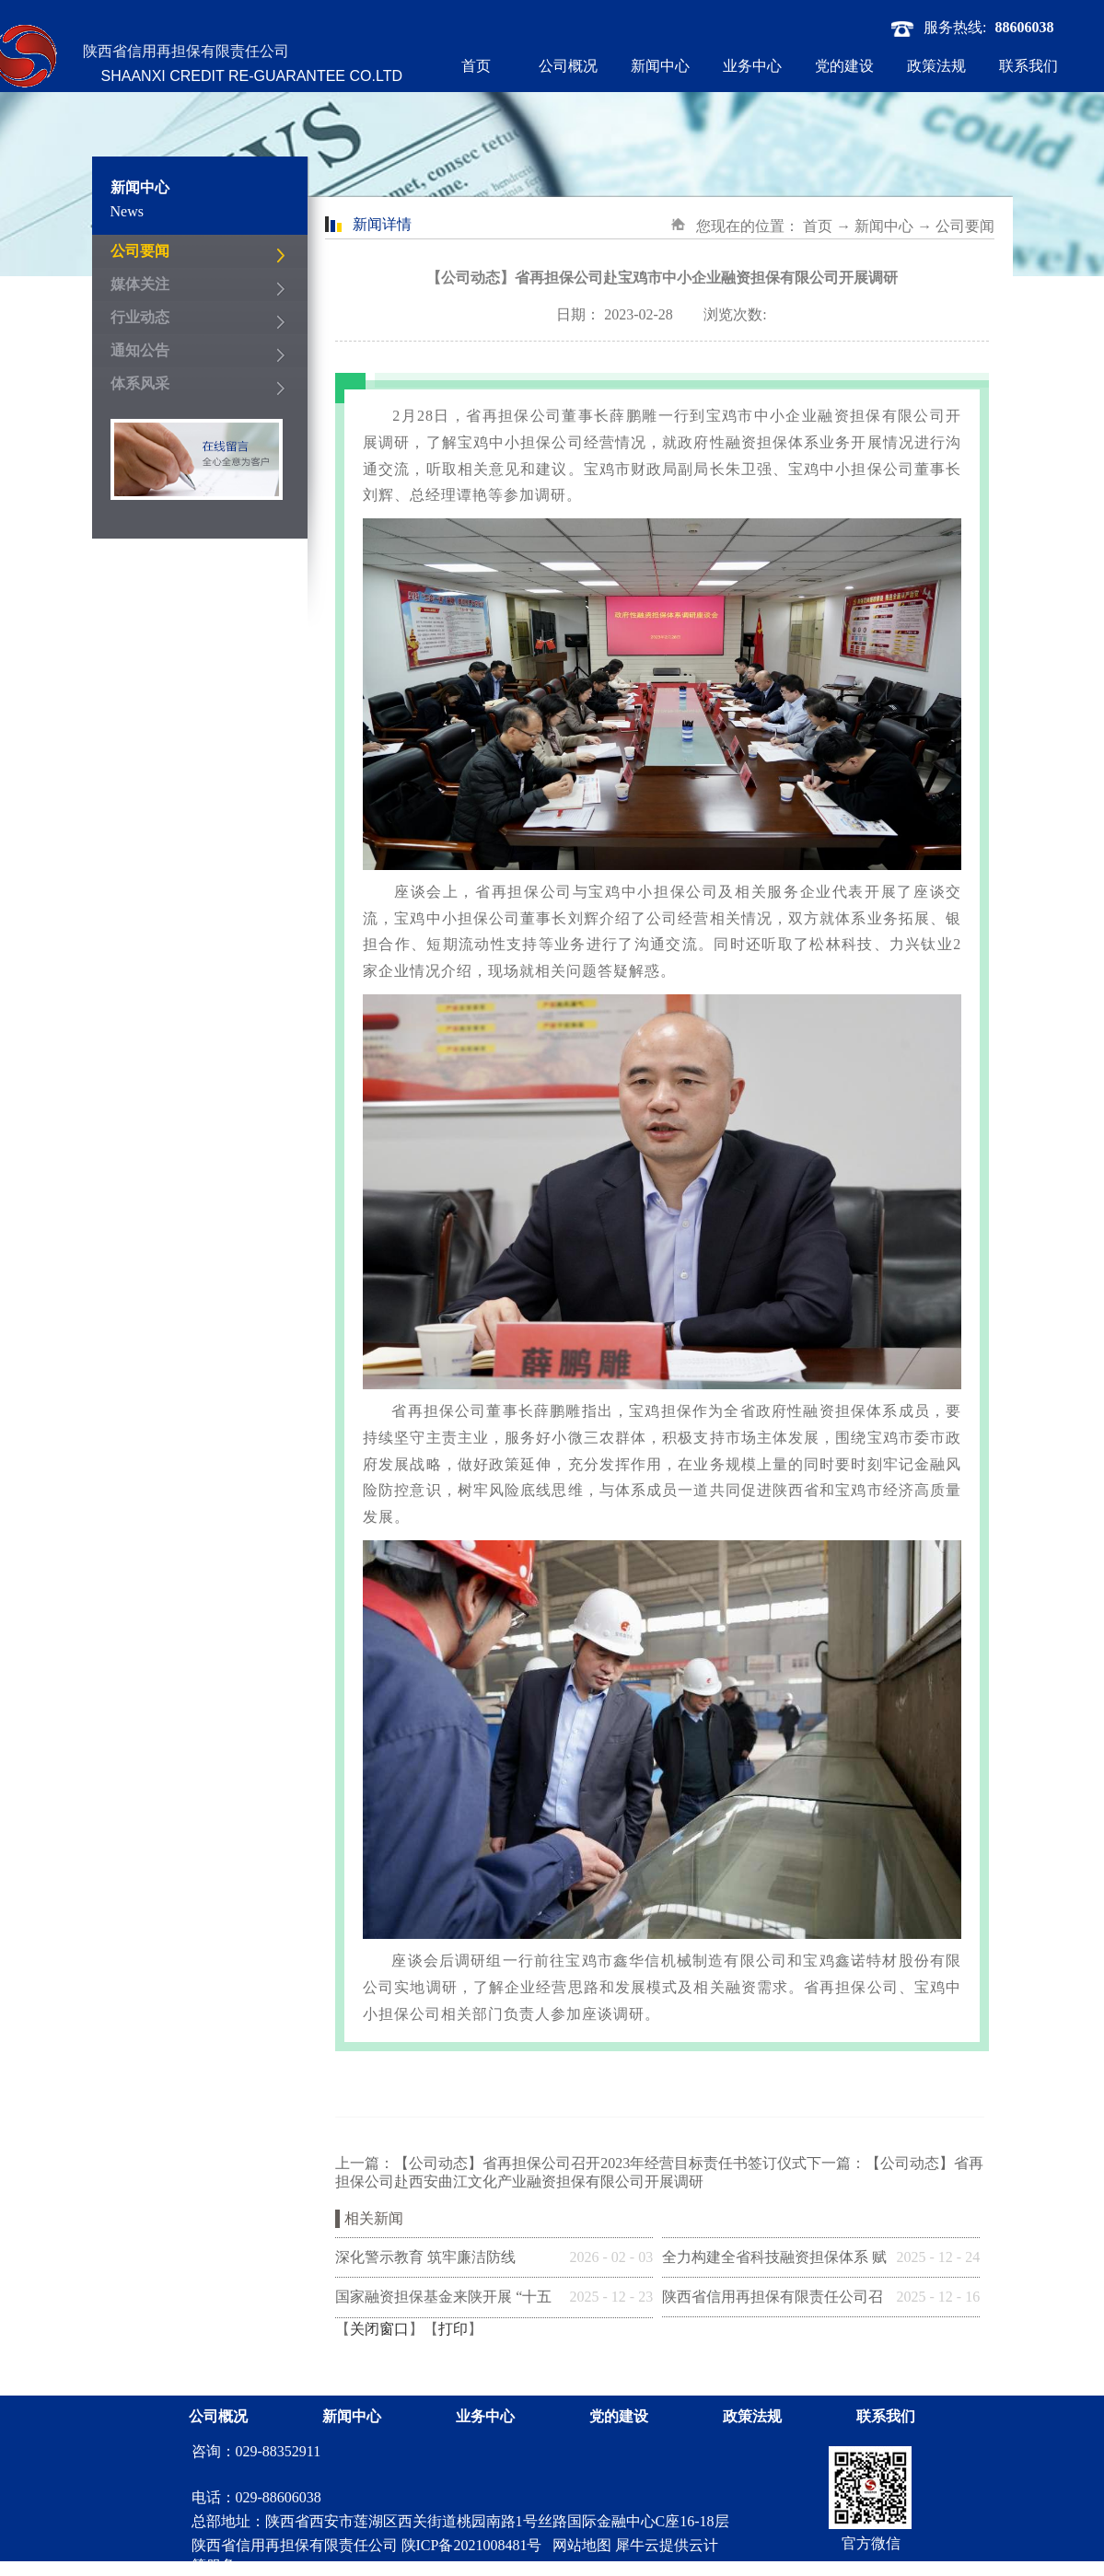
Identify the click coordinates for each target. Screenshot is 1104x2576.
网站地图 (578, 2545)
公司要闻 (964, 226)
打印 (453, 2329)
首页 (476, 66)
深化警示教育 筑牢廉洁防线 (425, 2257)
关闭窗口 (379, 2329)
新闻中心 (883, 226)
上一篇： (571, 2163)
